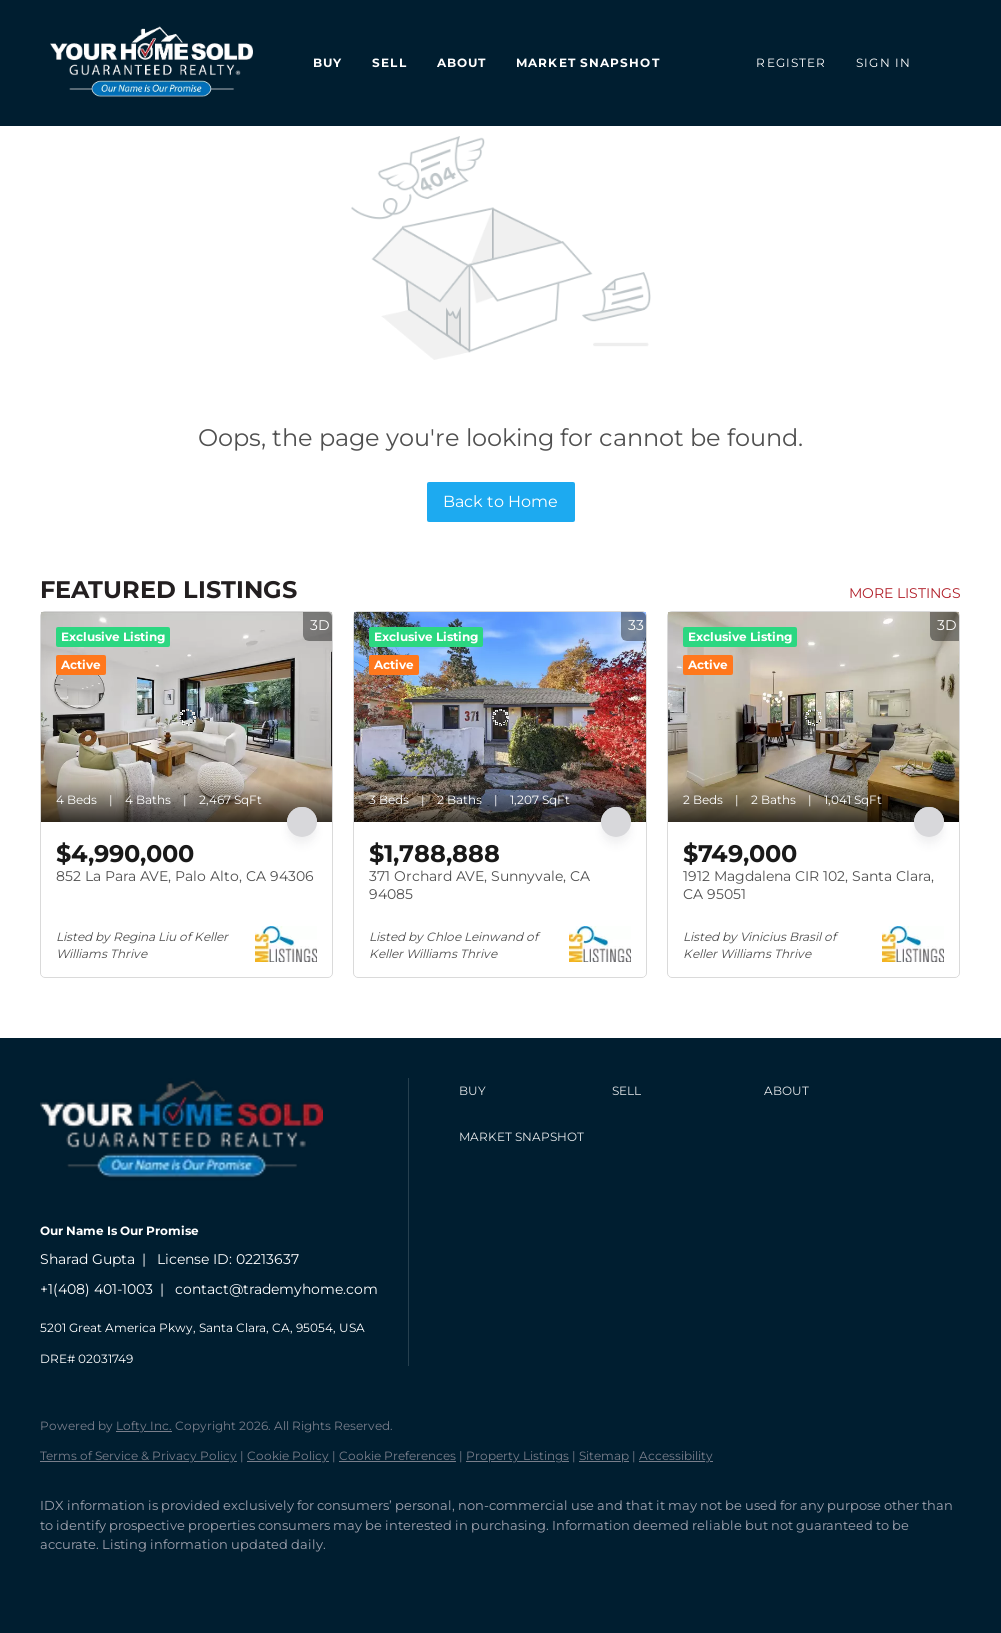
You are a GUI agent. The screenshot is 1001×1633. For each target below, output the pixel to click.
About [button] (462, 62)
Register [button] (791, 62)
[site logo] (196, 1197)
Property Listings (517, 1455)
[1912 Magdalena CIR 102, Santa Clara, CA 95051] (813, 717)
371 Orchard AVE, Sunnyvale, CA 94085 (479, 885)
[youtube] (238, 1579)
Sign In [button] (883, 62)
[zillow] (180, 1579)
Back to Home (500, 501)
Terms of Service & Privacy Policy (138, 1455)
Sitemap (604, 1455)
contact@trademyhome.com (276, 1289)
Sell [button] (389, 62)
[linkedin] (122, 1579)
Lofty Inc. (144, 1425)
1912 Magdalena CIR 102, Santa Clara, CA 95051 (808, 885)
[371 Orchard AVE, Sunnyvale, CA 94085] (499, 717)
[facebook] (64, 1579)
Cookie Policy (288, 1455)
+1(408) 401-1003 (96, 1289)
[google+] (296, 1579)
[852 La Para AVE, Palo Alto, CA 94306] (186, 717)
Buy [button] (327, 62)
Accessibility (676, 1455)
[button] (530, 1091)
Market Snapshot (588, 62)
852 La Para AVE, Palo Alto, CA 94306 (185, 876)
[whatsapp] (354, 1579)
